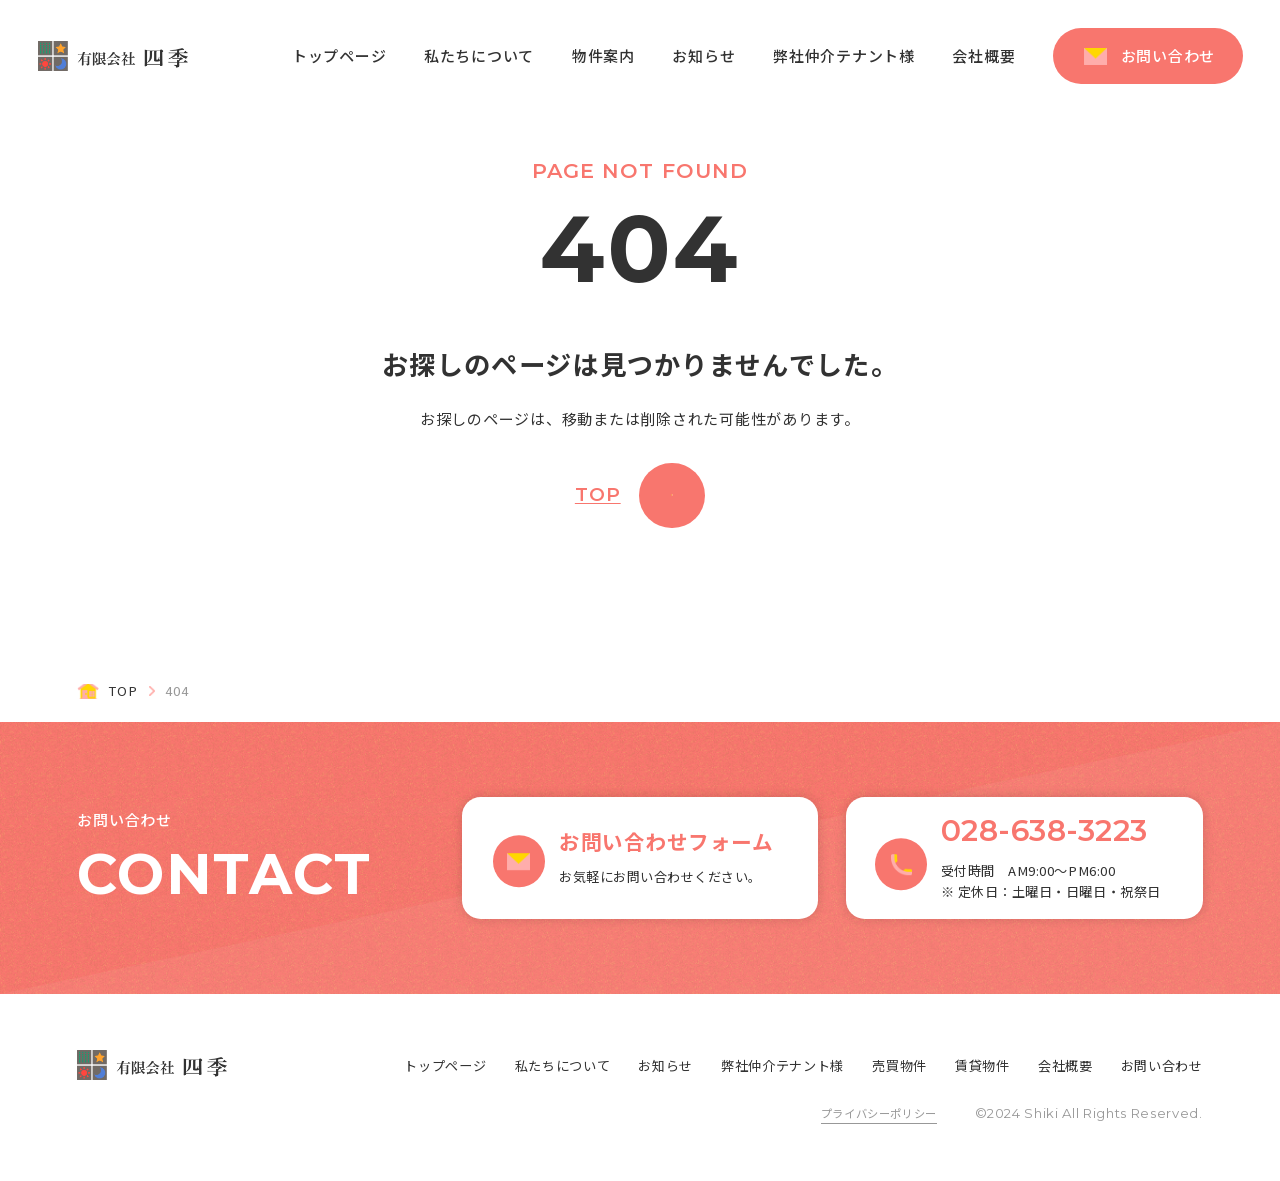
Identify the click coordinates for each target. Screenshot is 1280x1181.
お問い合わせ (1168, 55)
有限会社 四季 (113, 56)
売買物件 (899, 1065)
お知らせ (703, 55)
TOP (598, 494)
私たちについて (479, 55)
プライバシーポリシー (879, 1113)
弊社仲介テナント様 (844, 55)
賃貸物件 (982, 1065)
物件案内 (603, 55)
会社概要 (983, 55)
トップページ (339, 55)
